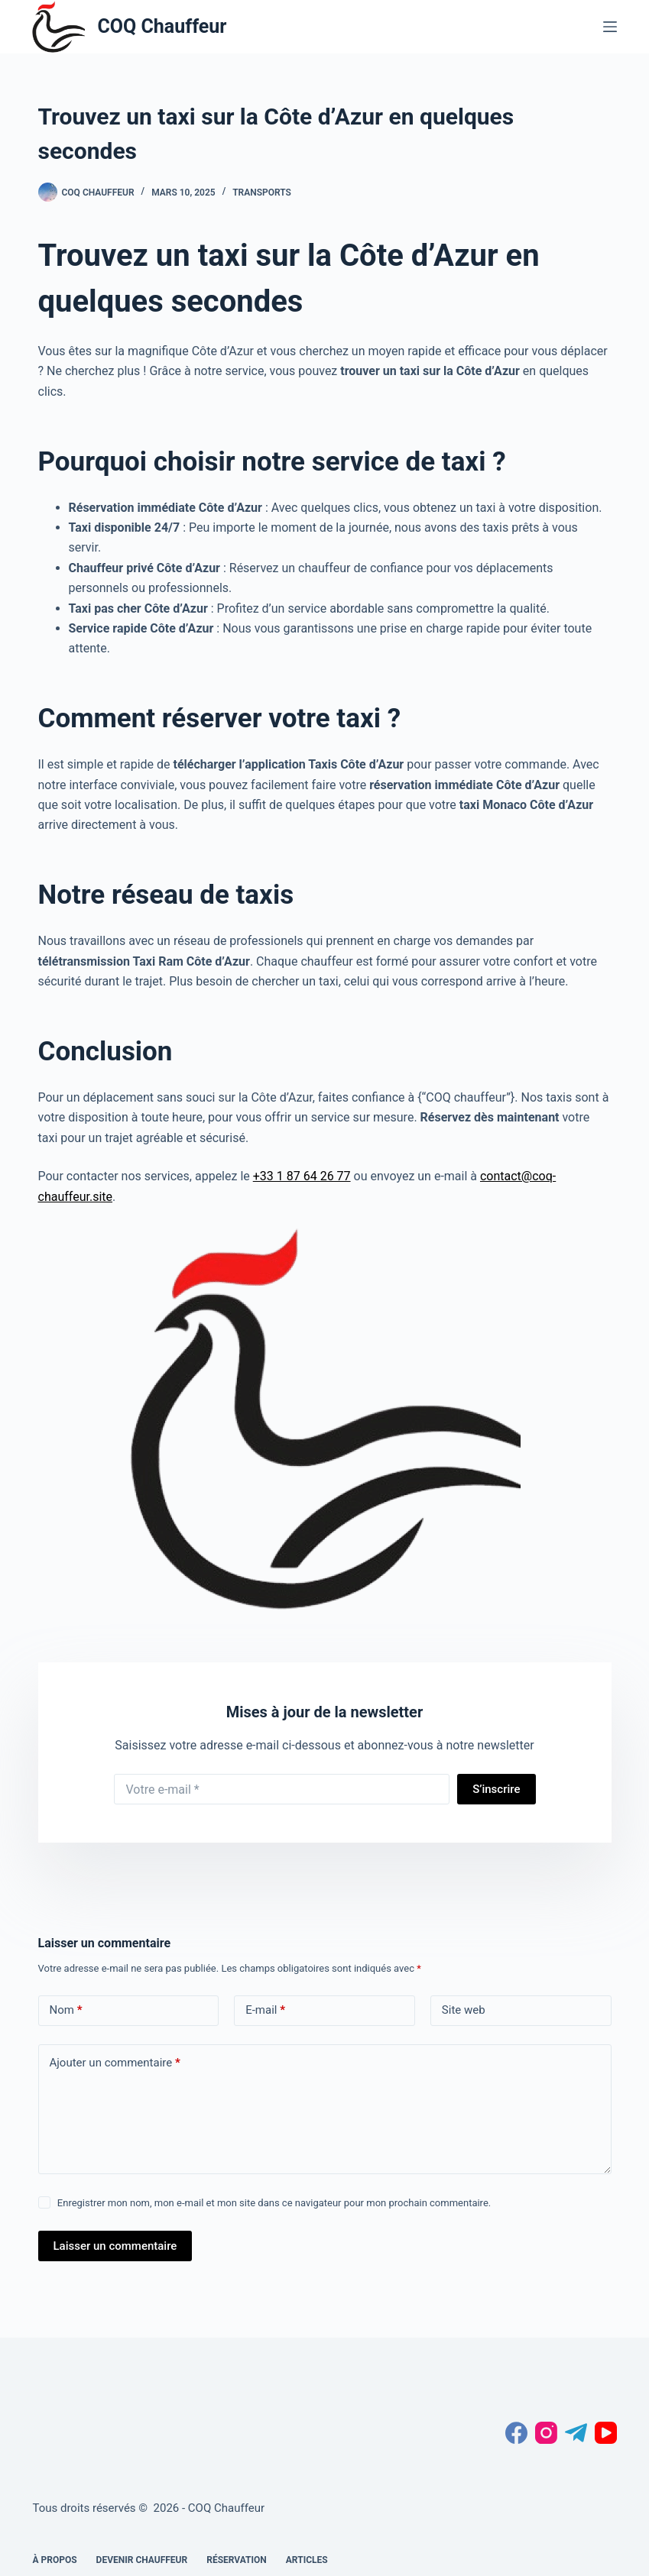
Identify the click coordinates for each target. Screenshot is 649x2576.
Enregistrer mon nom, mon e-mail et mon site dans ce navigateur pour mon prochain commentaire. (274, 2203)
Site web (463, 2010)
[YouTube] (606, 2433)
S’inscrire (496, 1789)
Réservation (236, 2560)
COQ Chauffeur (161, 26)
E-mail (265, 2010)
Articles (307, 2560)
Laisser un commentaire (115, 2246)
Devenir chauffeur (142, 2560)
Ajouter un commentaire (115, 2063)
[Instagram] (546, 2433)
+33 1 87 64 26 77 (302, 1176)
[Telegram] (576, 2433)
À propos (54, 2560)
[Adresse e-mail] (282, 1789)
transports (261, 192)
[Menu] (610, 27)
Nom (66, 2010)
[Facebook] (516, 2433)
